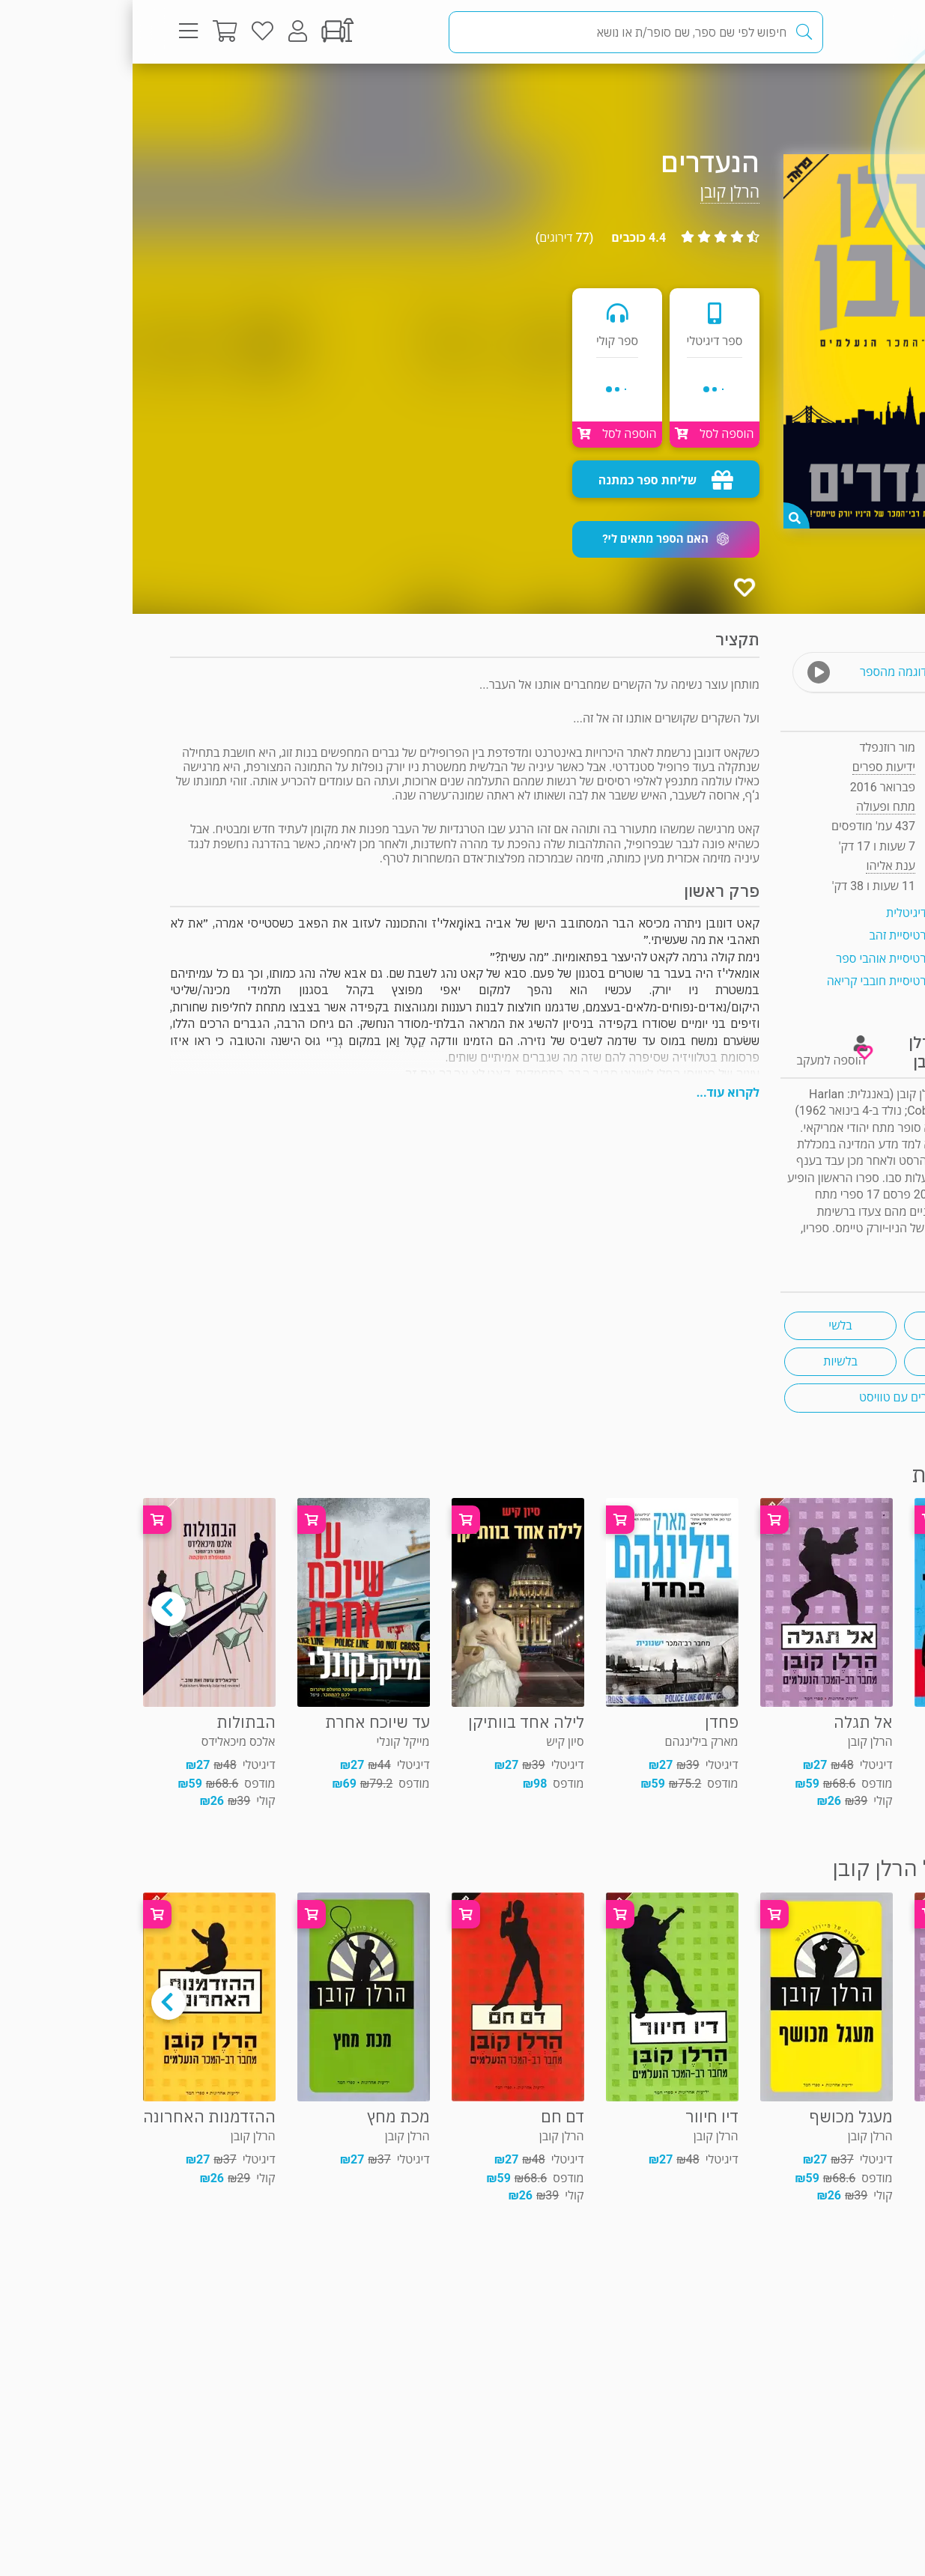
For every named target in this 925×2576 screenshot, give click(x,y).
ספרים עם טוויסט (768, 1397)
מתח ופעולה (834, 93)
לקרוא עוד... (595, 1092)
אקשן (827, 1361)
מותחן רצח (827, 1325)
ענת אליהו (758, 866)
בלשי (707, 1325)
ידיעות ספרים (751, 767)
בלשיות (707, 1361)
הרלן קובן (597, 192)
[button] (533, 539)
